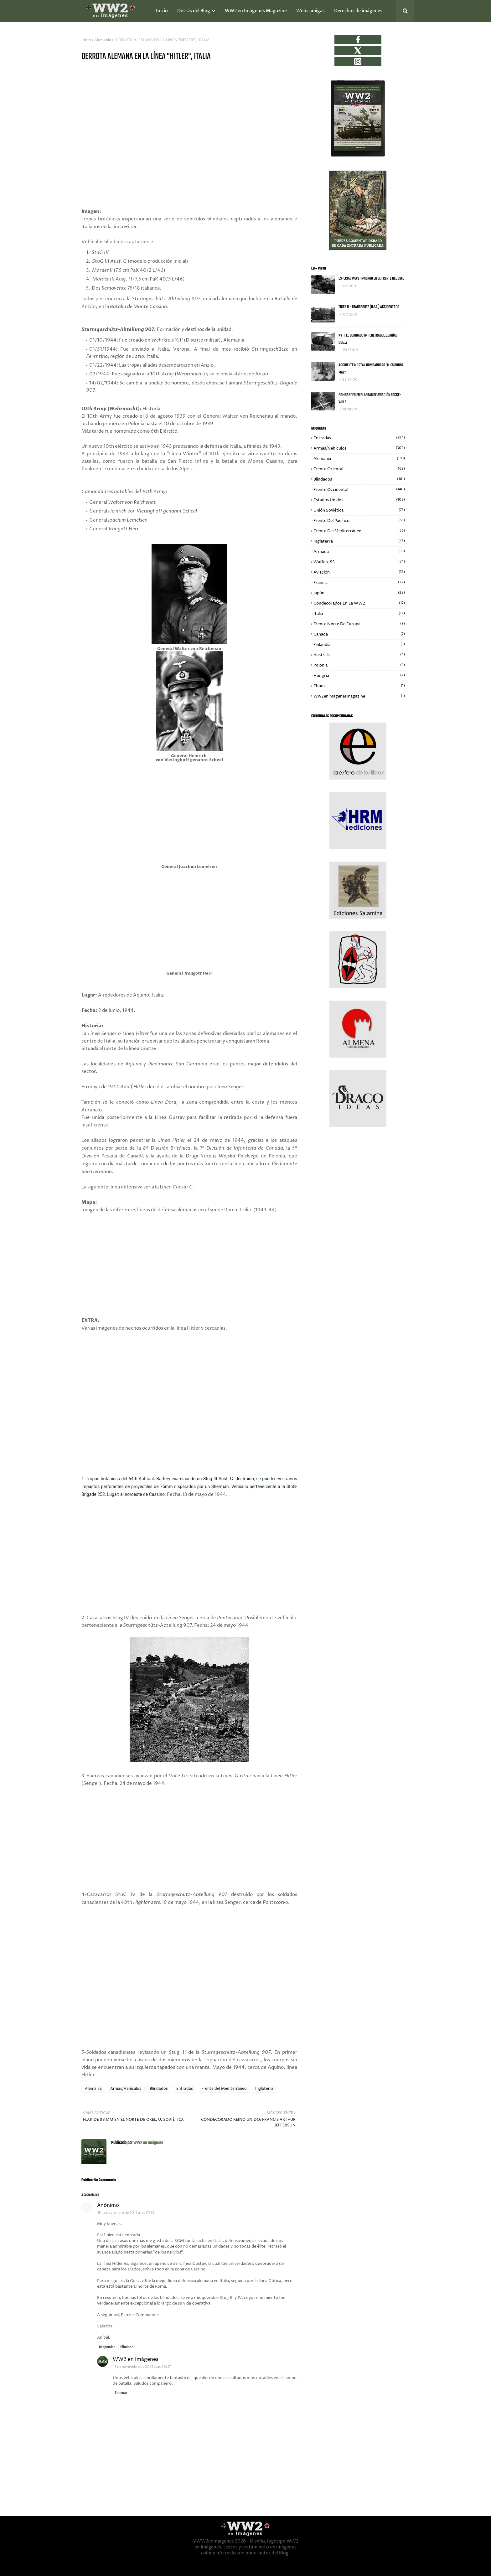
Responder (107, 2347)
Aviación (359, 572)
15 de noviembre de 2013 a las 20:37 (142, 2366)
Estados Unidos (359, 500)
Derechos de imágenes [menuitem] (358, 11)
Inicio (86, 40)
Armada (359, 551)
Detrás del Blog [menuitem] (193, 11)
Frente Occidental (359, 489)
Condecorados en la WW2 (359, 603)
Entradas (184, 2088)
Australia (359, 655)
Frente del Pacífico (359, 520)
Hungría (359, 675)
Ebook (359, 686)
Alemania (102, 40)
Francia (359, 582)
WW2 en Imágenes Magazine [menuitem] (256, 11)
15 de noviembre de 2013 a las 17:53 (125, 2212)
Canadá (359, 634)
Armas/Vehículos (125, 2088)
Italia (359, 613)
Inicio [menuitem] (162, 11)
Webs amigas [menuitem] (310, 11)
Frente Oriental (359, 469)
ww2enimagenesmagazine (359, 696)
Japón (359, 593)
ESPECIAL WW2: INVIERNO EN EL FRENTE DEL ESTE (371, 278)
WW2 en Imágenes (147, 2142)
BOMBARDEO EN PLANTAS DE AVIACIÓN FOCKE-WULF (370, 398)
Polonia (359, 665)
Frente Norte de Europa (359, 624)
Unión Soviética (359, 510)
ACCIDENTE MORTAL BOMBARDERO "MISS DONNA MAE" (371, 369)
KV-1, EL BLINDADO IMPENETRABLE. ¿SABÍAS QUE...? (368, 339)
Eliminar (126, 2347)
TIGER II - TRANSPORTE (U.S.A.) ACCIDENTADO (369, 307)
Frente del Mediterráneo (224, 2088)
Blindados (159, 2088)
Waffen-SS (359, 562)
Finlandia (359, 644)
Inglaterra (264, 2088)
